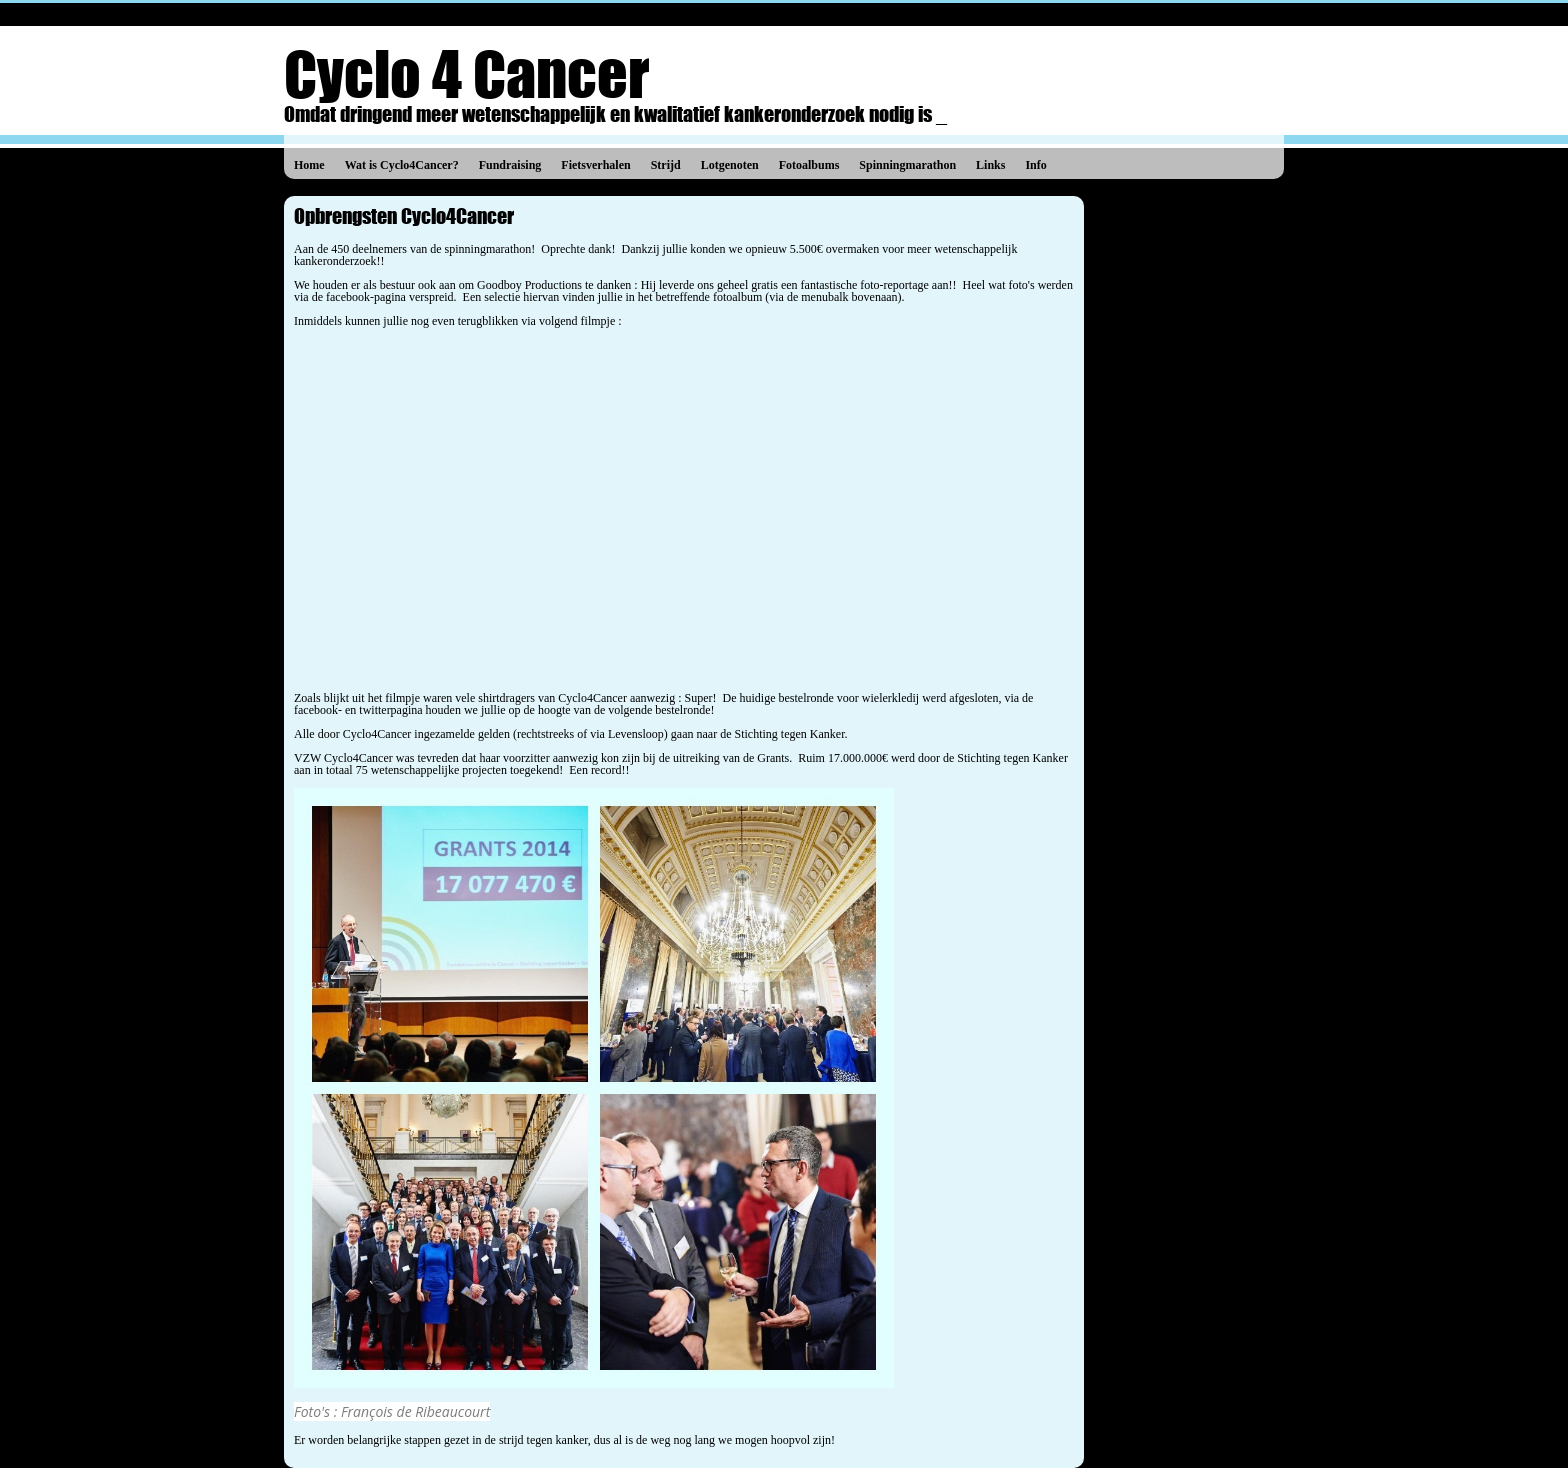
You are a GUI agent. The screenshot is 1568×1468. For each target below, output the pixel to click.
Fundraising (510, 165)
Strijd (666, 165)
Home (309, 165)
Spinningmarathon (907, 165)
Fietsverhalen (595, 165)
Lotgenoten (730, 165)
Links (990, 165)
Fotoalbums (809, 165)
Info (1035, 165)
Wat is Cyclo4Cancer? (402, 165)
